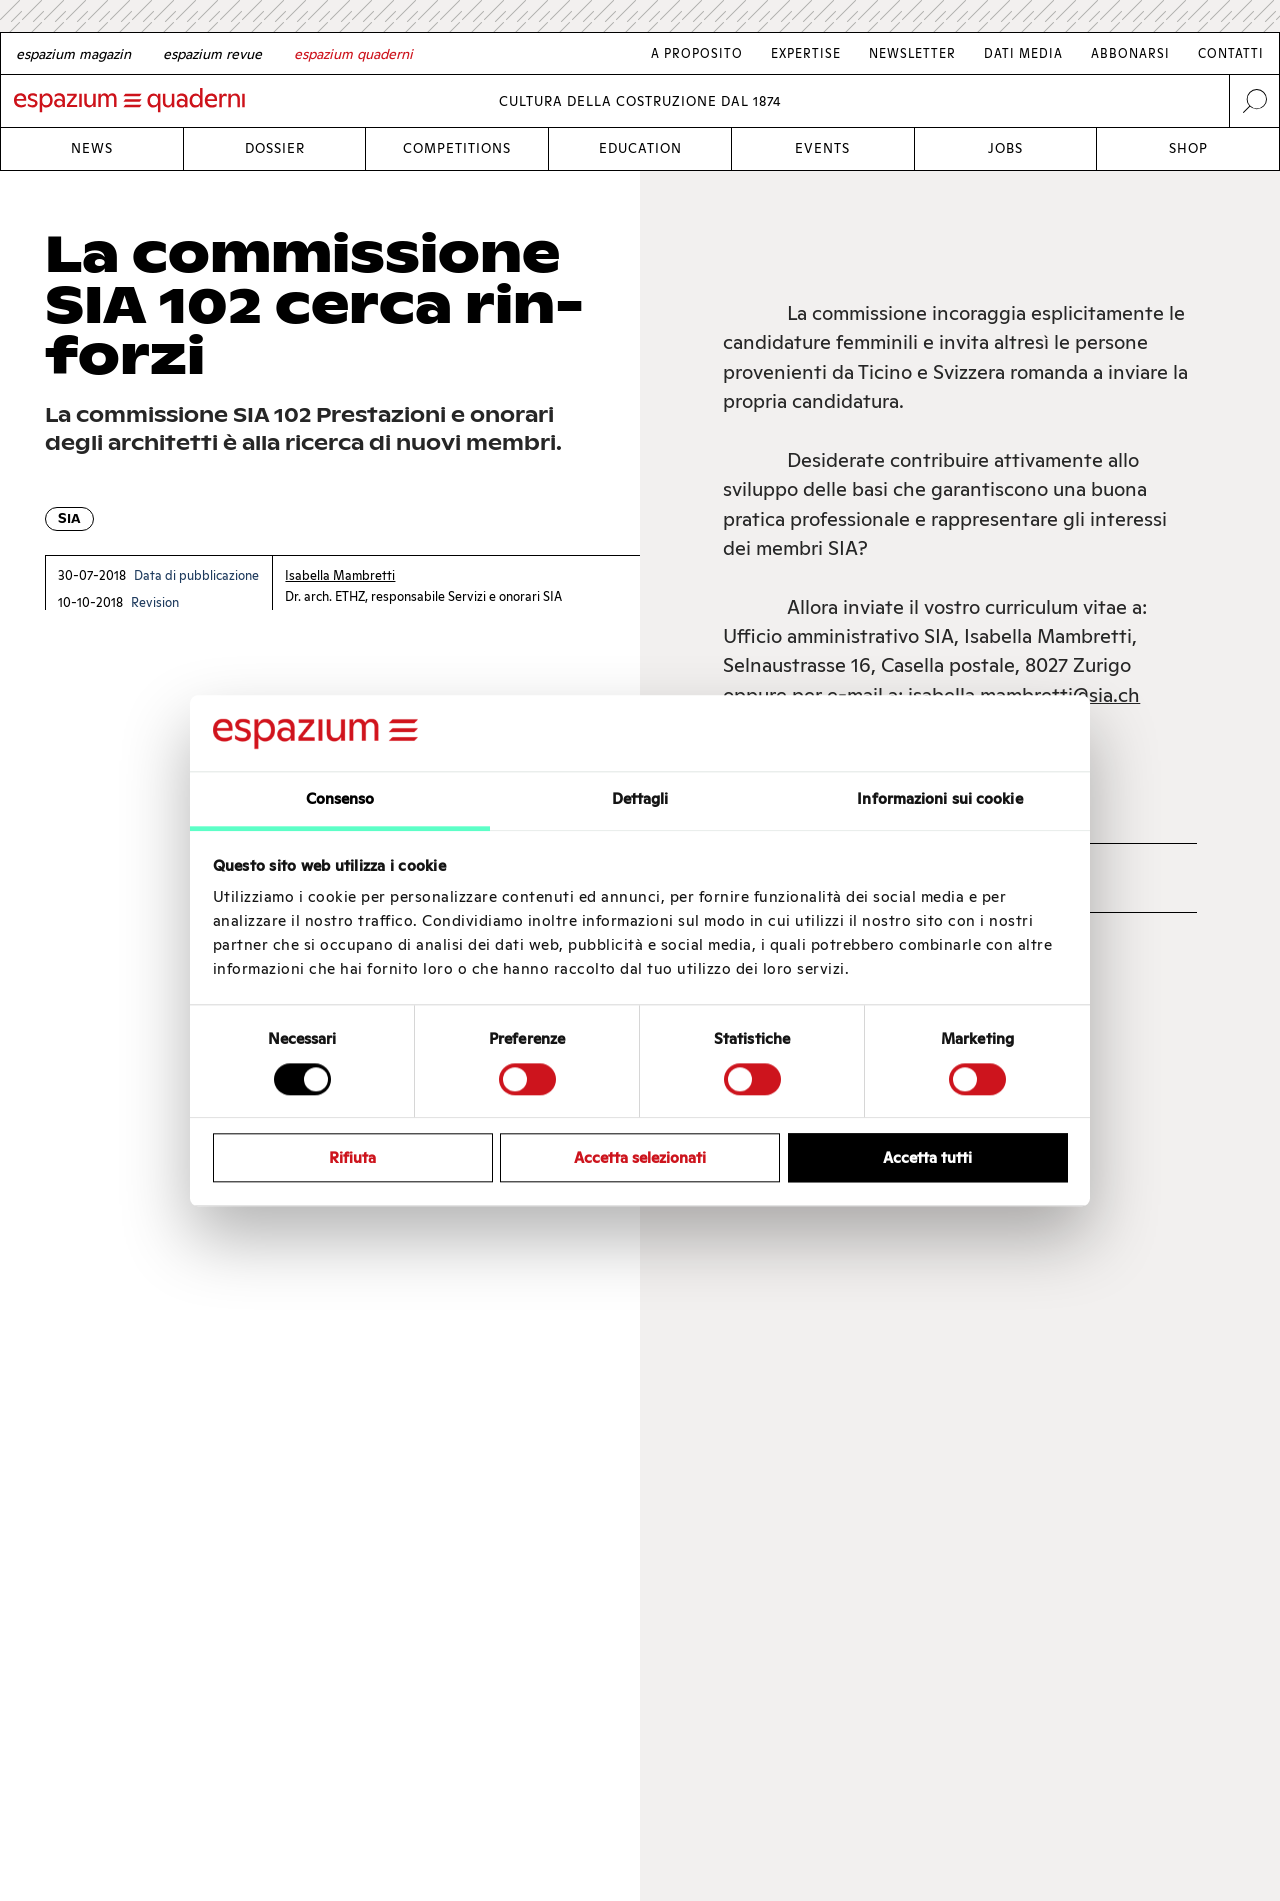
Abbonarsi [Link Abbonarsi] (1130, 53)
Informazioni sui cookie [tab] (939, 799)
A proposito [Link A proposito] (697, 53)
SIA (69, 518)
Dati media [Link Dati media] (1023, 53)
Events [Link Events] (822, 148)
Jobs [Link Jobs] (1005, 148)
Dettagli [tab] (640, 799)
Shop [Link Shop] (1188, 148)
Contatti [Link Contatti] (1231, 53)
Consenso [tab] (340, 799)
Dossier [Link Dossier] (275, 148)
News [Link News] (92, 148)
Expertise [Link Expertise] (806, 53)
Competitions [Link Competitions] (457, 148)
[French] (212, 54)
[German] (73, 54)
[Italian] (353, 54)
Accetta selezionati (640, 1157)
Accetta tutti (927, 1157)
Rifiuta (352, 1157)
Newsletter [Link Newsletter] (912, 53)
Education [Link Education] (640, 148)
